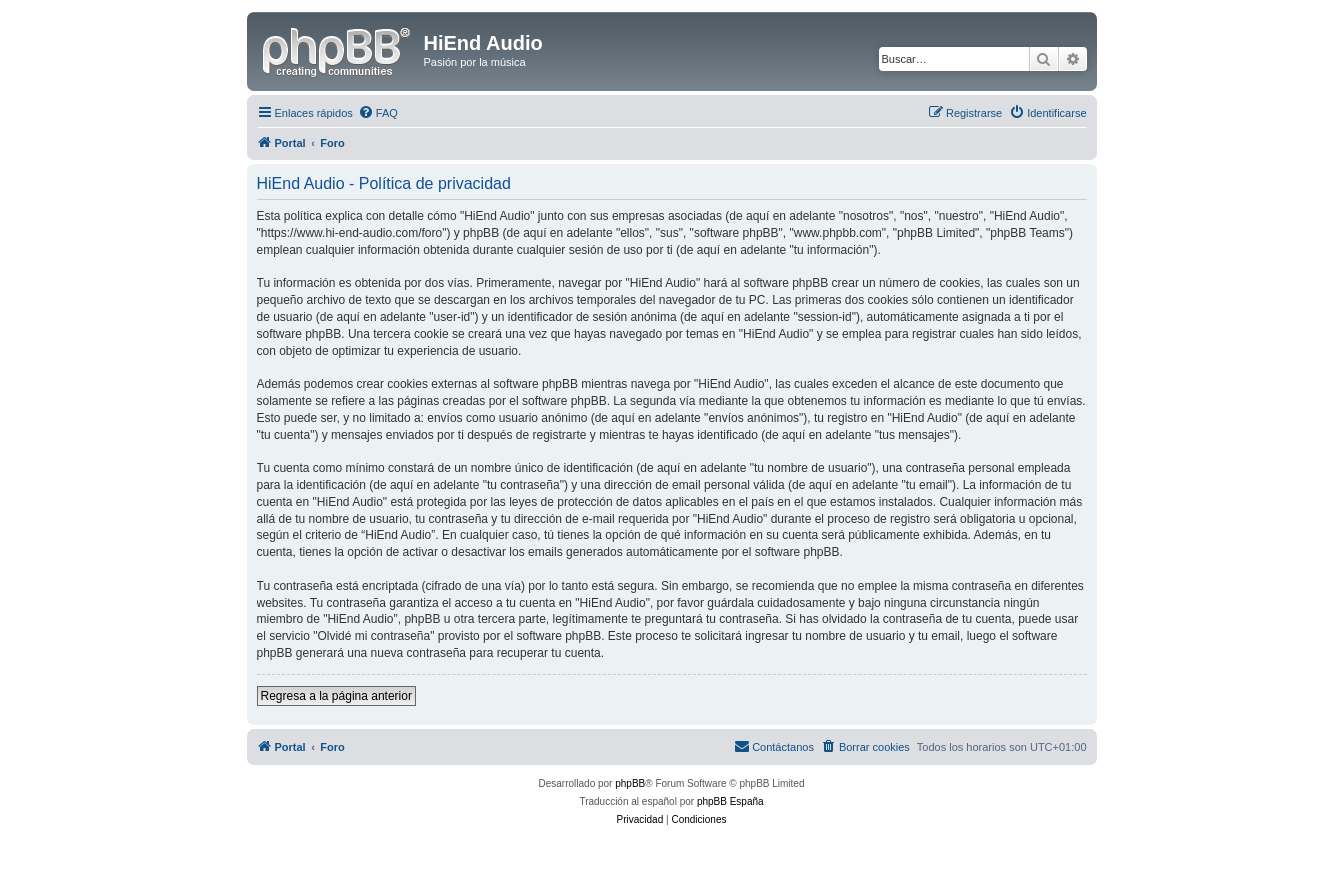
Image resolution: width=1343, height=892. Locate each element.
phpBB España (730, 801)
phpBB (630, 783)
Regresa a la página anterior (336, 696)
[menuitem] (378, 113)
